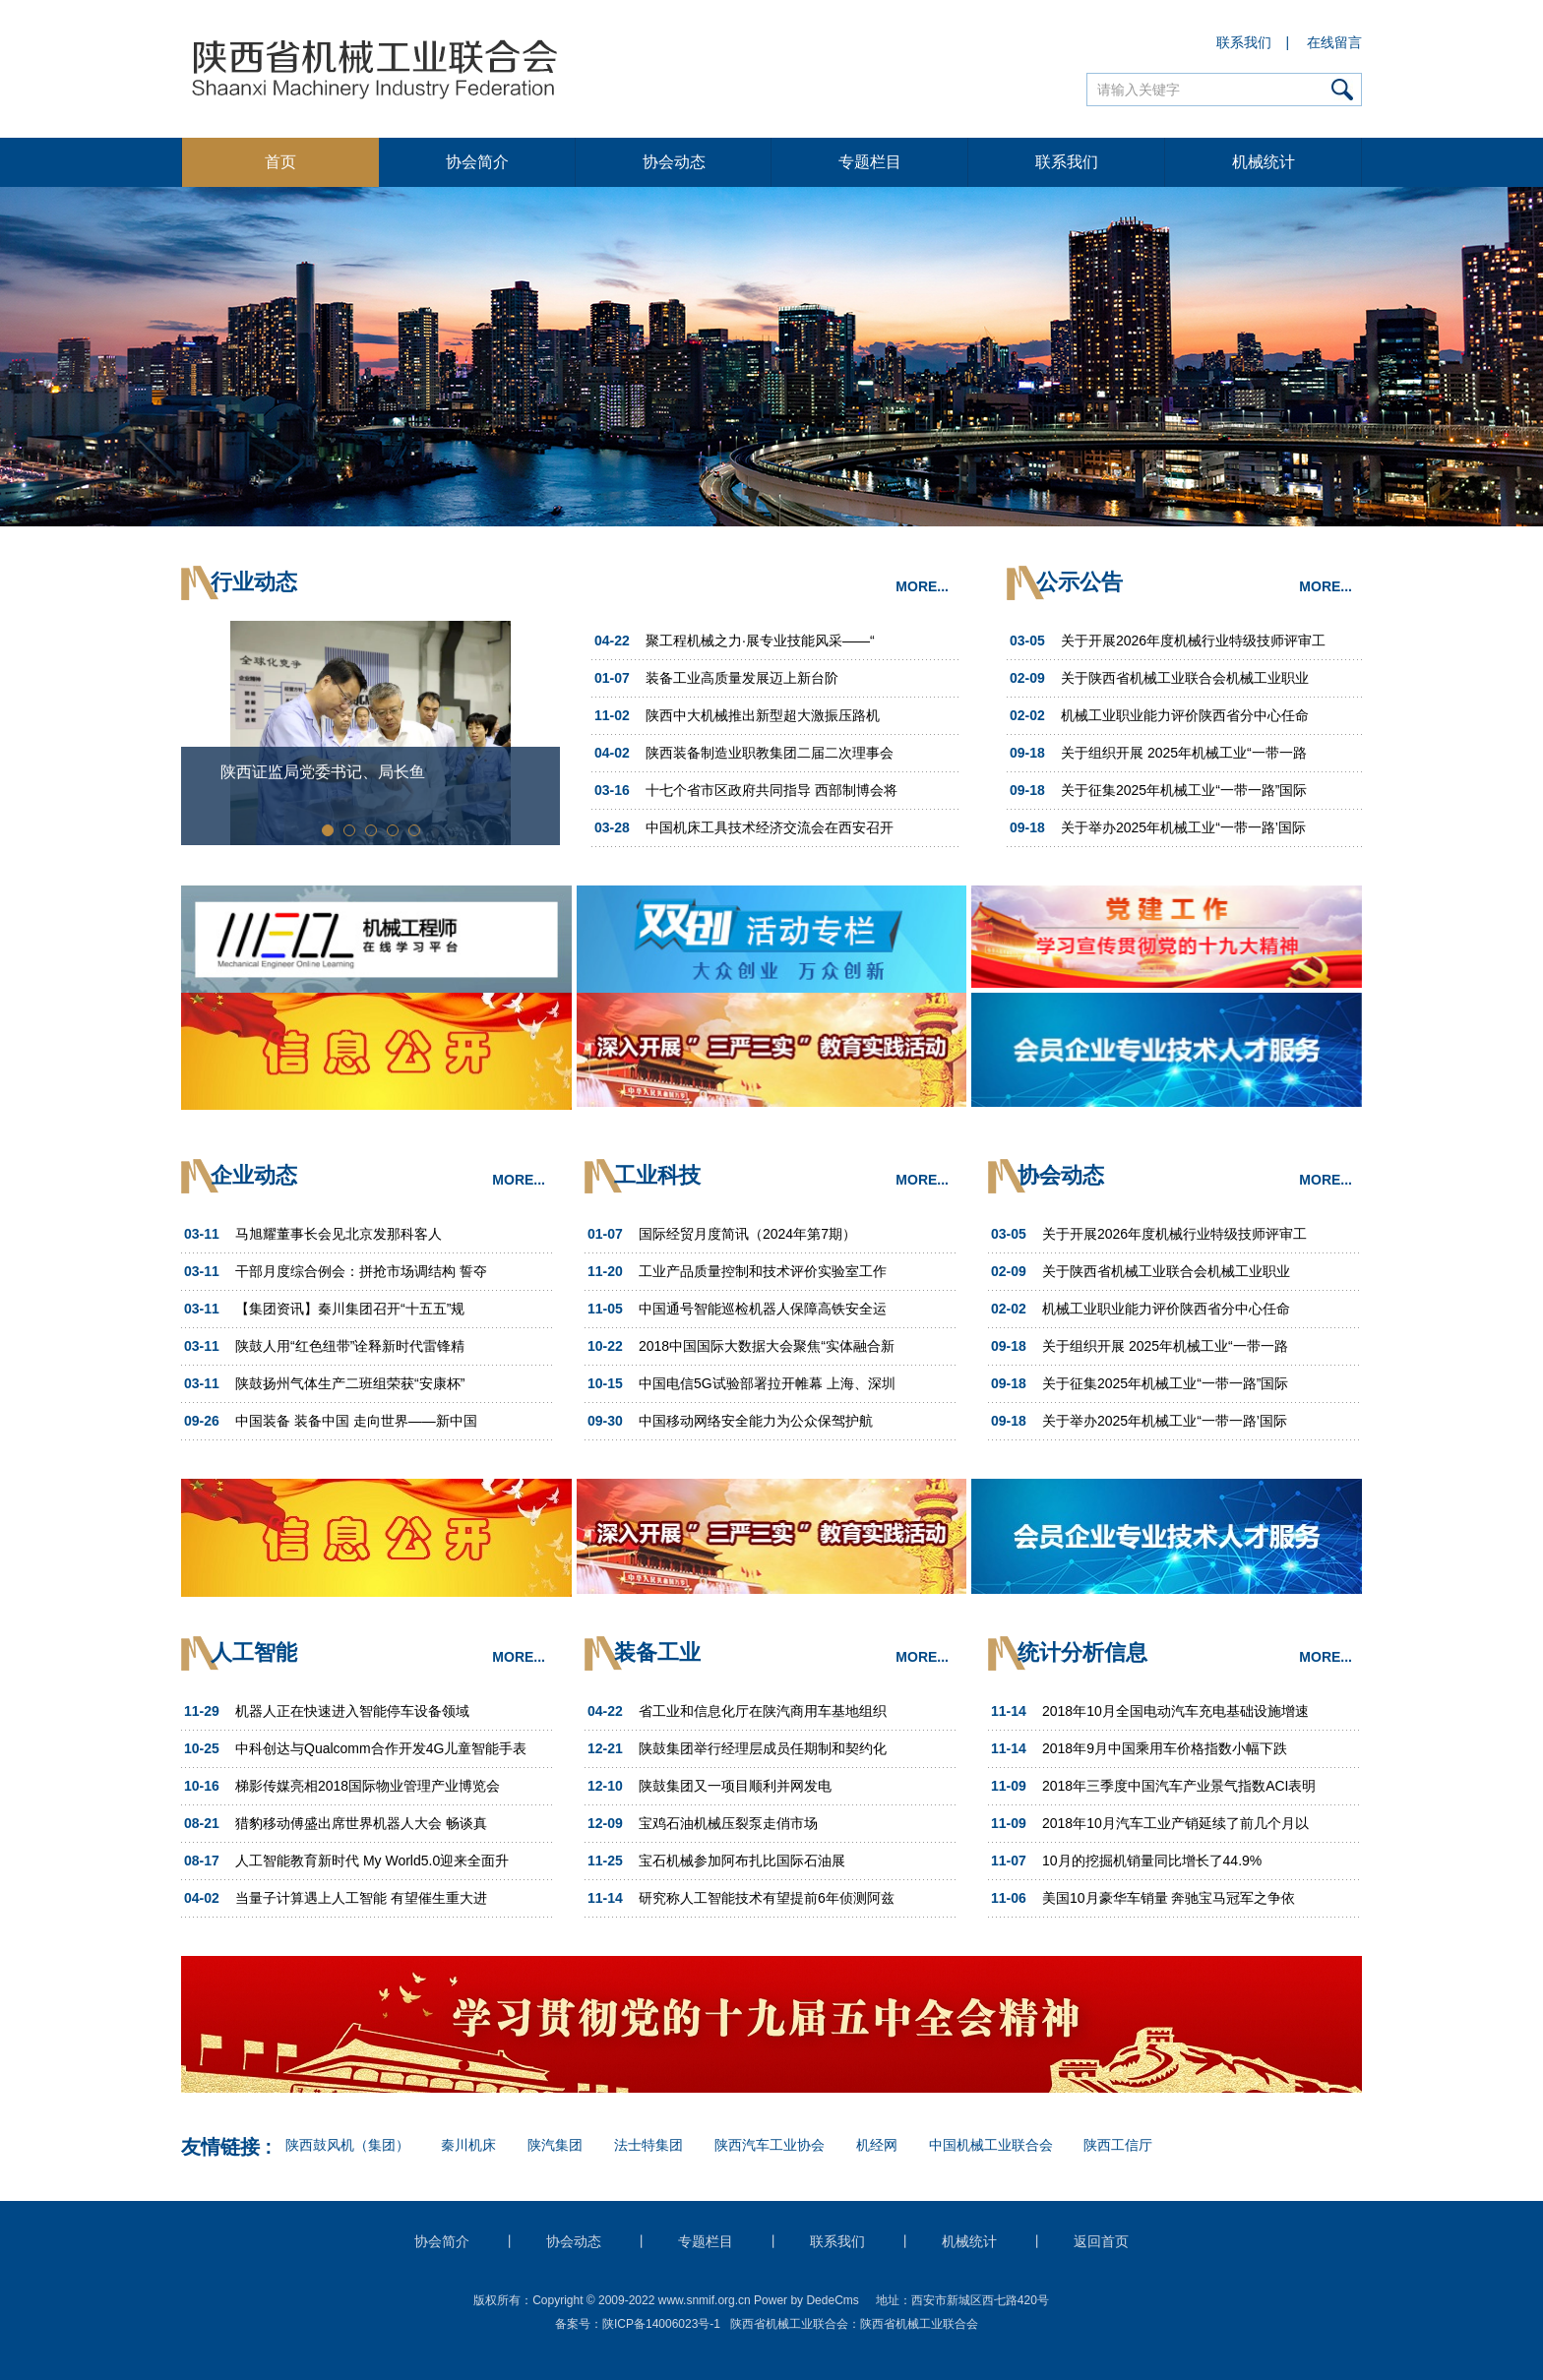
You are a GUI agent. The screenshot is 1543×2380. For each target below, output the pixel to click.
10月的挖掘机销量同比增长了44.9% (1152, 1860)
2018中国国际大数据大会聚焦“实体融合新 (767, 1346)
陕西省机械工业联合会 (919, 2324)
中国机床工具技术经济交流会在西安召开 (770, 827)
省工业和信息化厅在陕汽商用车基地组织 (763, 1711)
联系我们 (1244, 42)
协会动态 (674, 161)
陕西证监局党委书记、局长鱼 (322, 771)
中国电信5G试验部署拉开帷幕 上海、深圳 (767, 1383)
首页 (280, 161)
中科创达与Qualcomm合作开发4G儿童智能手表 (380, 1748)
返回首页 (1101, 2241)
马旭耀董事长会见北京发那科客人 (338, 1234)
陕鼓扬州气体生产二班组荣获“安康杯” (349, 1383)
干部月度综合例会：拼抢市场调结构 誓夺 (361, 1271)
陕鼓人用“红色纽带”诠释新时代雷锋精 (349, 1346)
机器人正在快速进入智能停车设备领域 (352, 1711)
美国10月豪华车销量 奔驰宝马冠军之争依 (1168, 1898)
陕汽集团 (555, 2145)
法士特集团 (648, 2145)
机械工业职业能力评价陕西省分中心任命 (1185, 715)
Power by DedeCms (806, 2300)
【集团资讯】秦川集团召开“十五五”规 (349, 1308)
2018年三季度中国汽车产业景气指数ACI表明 (1179, 1786)
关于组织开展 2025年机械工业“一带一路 (1184, 753)
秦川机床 (468, 2145)
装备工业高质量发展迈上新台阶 (742, 678)
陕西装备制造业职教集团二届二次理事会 (770, 753)
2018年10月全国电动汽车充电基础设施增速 (1175, 1711)
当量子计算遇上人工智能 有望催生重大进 (361, 1898)
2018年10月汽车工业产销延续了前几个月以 (1175, 1823)
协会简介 (477, 161)
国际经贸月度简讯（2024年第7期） (747, 1234)
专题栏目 (869, 161)
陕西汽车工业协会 (769, 2145)
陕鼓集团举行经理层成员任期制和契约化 (763, 1748)
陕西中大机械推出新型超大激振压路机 (763, 715)
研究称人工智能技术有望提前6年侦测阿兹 (767, 1898)
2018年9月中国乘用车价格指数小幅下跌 (1164, 1748)
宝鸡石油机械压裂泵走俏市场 (728, 1823)
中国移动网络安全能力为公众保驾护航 (756, 1421)
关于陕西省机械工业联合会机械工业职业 (1185, 678)
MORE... (922, 586)
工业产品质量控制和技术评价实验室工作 (763, 1271)
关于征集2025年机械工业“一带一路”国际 (1184, 790)
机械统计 (1263, 161)
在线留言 (1335, 42)
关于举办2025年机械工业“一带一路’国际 (1183, 827)
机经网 (876, 2145)
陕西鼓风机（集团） (347, 2145)
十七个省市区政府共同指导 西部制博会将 (771, 790)
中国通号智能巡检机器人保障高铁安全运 (763, 1308)
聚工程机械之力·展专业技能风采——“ (760, 640)
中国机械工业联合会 (991, 2145)
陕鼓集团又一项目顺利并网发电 (735, 1786)
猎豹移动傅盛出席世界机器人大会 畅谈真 (361, 1823)
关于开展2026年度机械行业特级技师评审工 (1193, 640)
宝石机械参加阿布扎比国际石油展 (742, 1860)
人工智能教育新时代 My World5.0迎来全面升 (372, 1860)
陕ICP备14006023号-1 (661, 2324)
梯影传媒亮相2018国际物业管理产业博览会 (367, 1786)
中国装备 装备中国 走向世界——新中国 (356, 1421)
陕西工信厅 (1117, 2145)
